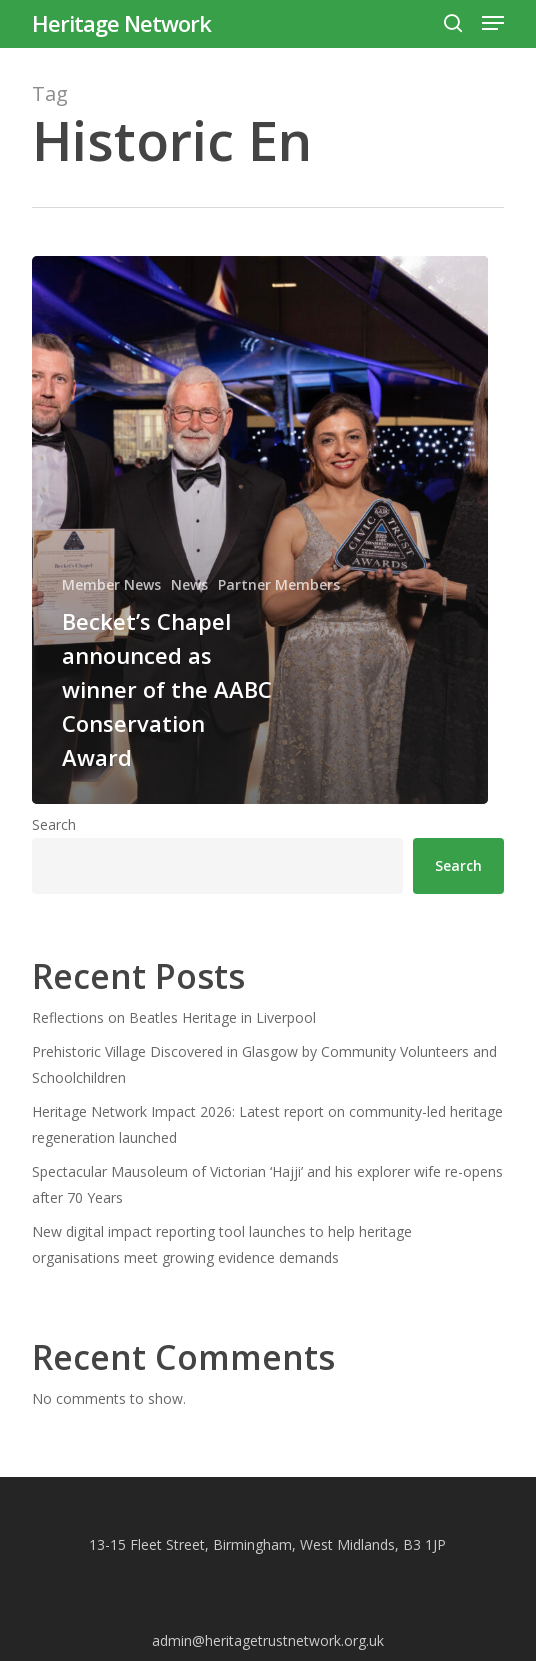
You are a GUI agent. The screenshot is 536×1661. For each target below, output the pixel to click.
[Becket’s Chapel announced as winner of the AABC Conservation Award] (260, 530)
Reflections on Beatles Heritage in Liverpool (174, 1017)
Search (54, 824)
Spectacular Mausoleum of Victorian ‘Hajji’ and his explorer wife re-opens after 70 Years (267, 1184)
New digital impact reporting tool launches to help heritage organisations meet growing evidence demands (222, 1244)
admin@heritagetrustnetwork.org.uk (268, 1640)
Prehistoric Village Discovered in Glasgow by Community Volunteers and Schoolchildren (264, 1064)
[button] (493, 23)
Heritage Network (121, 23)
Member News (111, 584)
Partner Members (279, 584)
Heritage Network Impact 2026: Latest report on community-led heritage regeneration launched (267, 1124)
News (189, 584)
